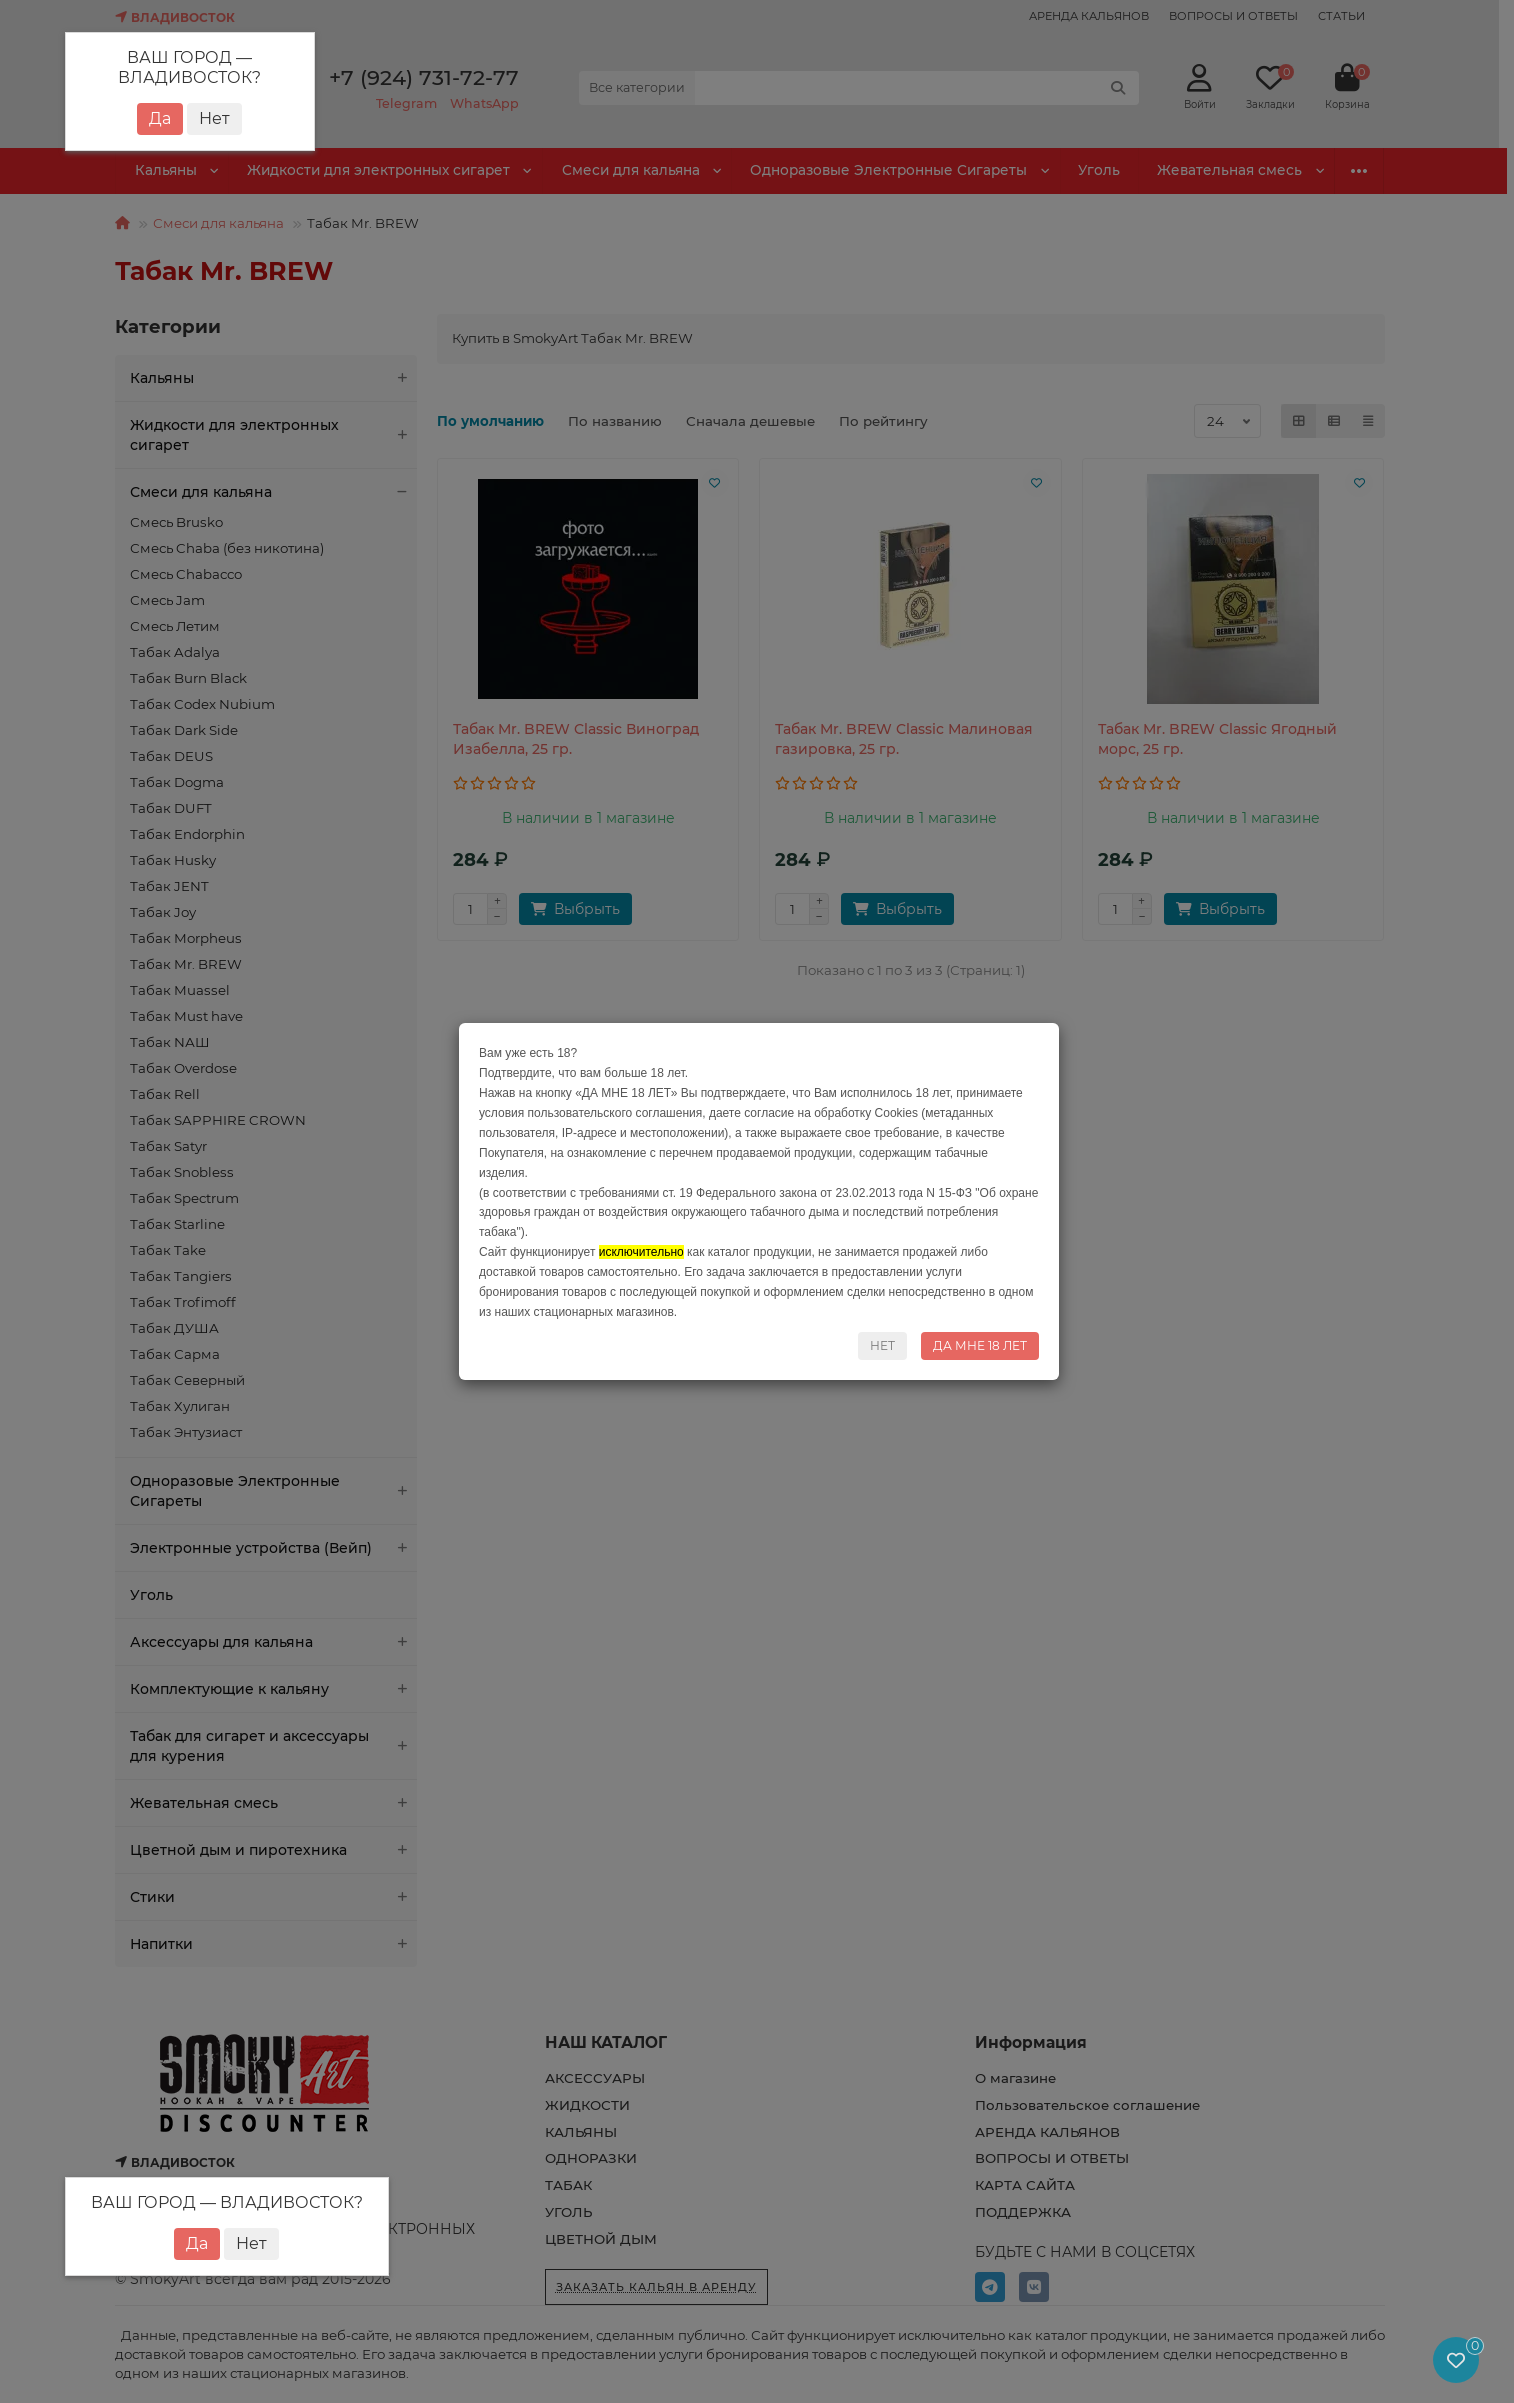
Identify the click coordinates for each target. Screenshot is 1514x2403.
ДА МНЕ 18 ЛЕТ (980, 1345)
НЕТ (882, 1345)
